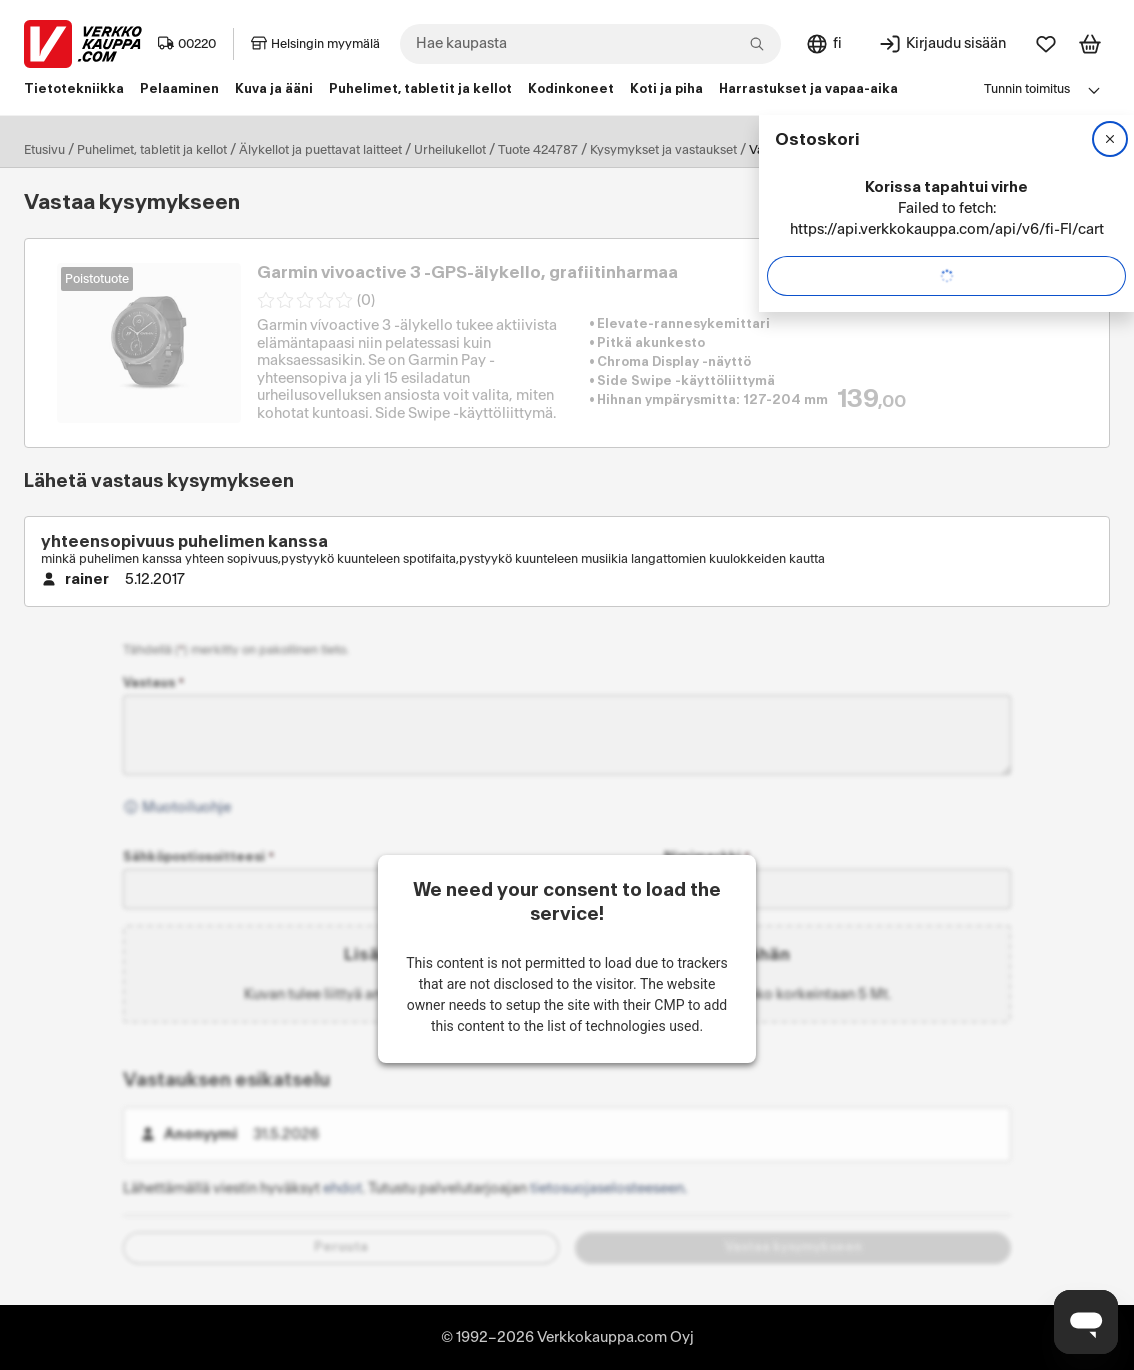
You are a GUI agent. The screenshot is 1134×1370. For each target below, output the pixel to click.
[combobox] (590, 44)
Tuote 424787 (538, 150)
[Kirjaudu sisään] (942, 44)
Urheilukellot (450, 150)
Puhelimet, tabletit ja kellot (152, 150)
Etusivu (44, 150)
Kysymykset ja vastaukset (663, 150)
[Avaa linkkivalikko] (1094, 90)
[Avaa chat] (1086, 1322)
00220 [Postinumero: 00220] (187, 44)
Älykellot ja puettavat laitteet (320, 150)
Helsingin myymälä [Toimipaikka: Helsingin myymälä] (315, 44)
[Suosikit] (1046, 44)
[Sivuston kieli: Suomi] (823, 44)
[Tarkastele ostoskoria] (1090, 44)
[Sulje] (1110, 139)
